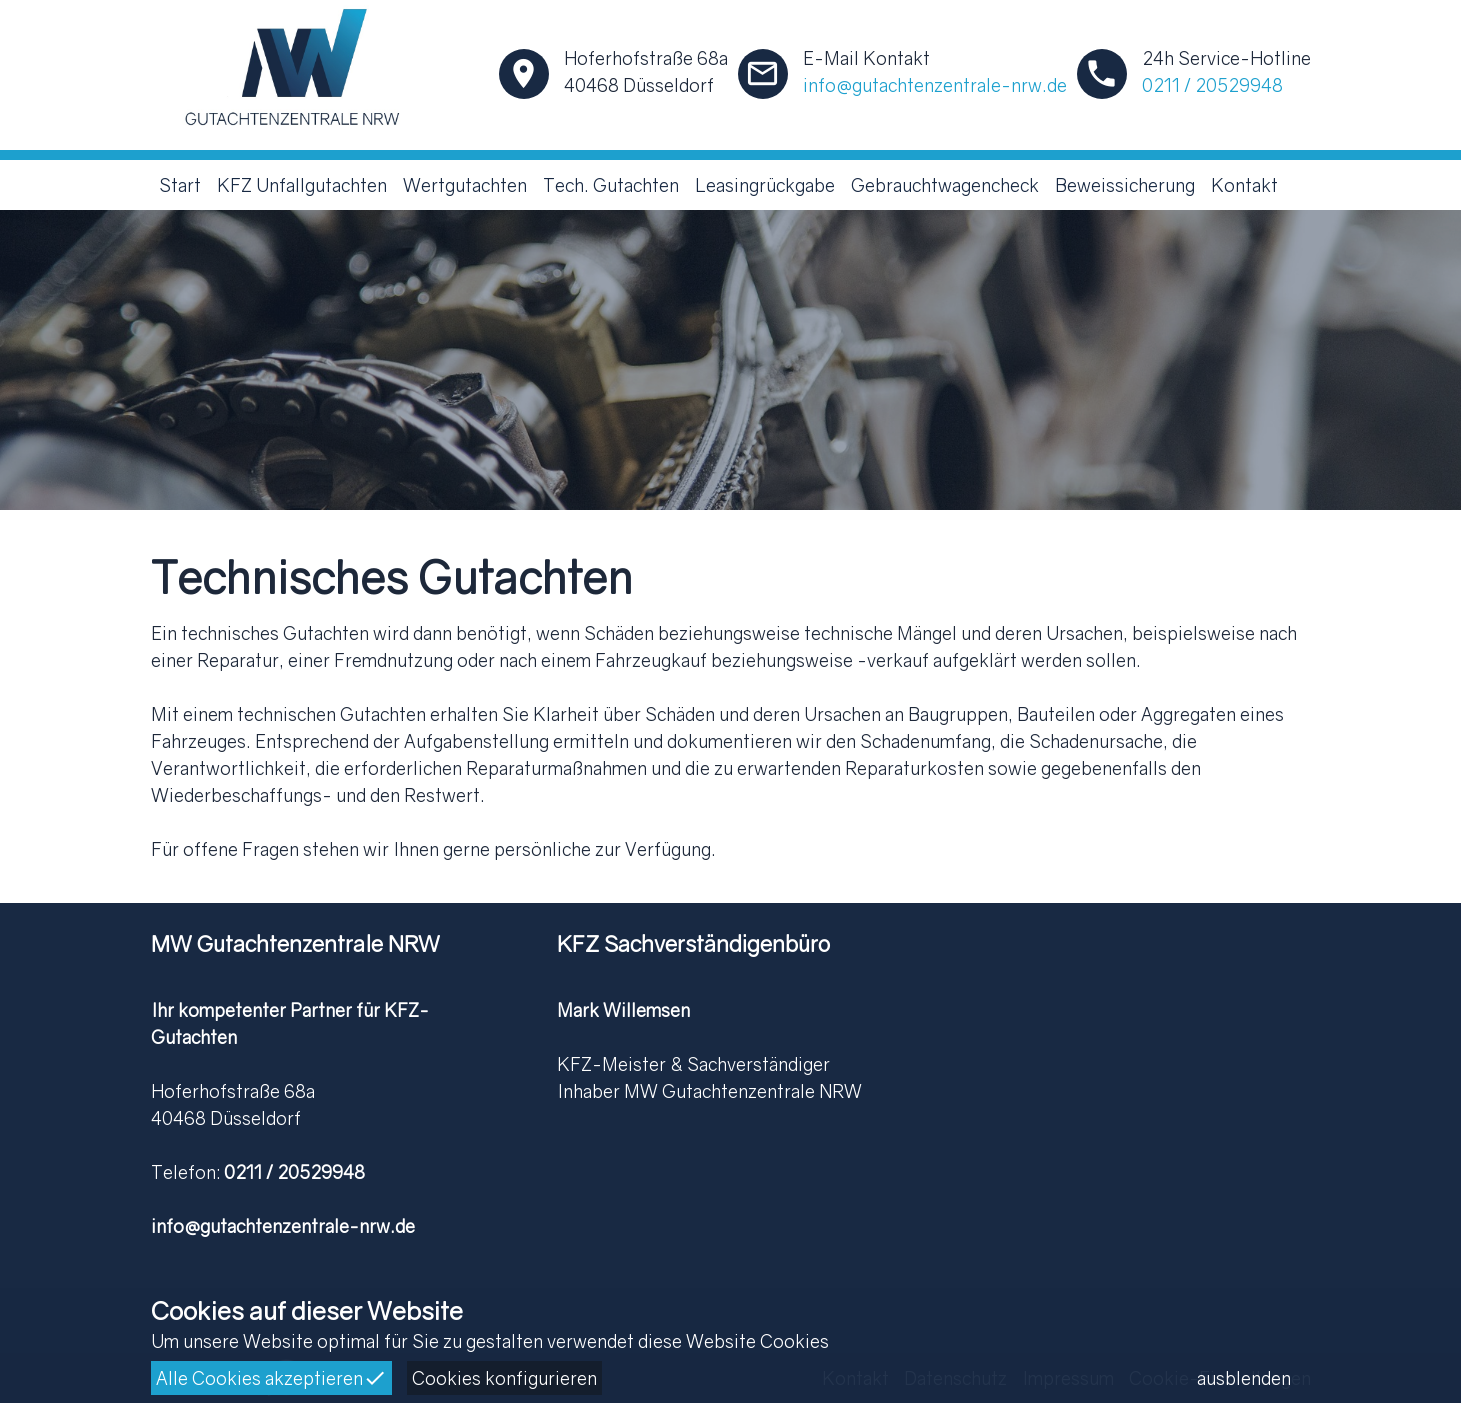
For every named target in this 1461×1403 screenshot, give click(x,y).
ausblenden (1244, 1378)
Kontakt (1244, 185)
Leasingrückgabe (765, 185)
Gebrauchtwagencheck (945, 185)
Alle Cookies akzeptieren (271, 1378)
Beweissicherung (1125, 185)
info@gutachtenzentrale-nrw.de (935, 85)
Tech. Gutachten (611, 185)
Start (180, 185)
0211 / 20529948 (1212, 85)
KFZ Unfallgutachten (302, 185)
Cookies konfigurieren (504, 1378)
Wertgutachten (465, 185)
